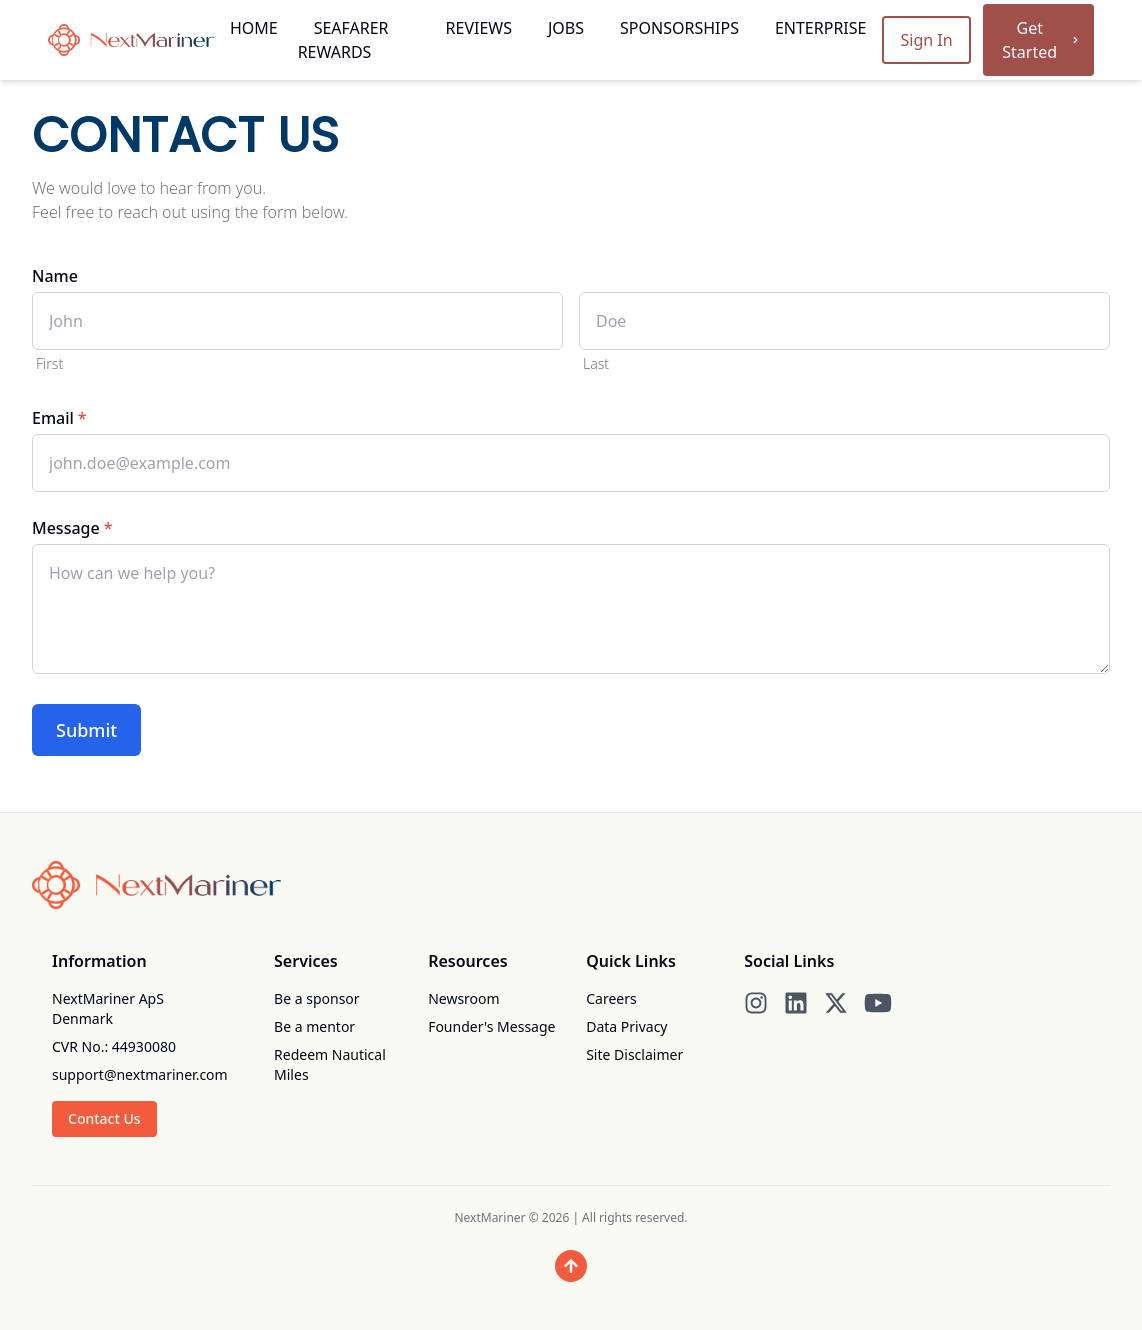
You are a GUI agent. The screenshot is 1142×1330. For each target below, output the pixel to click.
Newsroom (464, 998)
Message (72, 528)
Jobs (566, 28)
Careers (611, 998)
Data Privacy (626, 1026)
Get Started (1042, 40)
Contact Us (104, 1118)
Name (55, 276)
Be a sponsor (317, 998)
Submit (86, 730)
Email (59, 418)
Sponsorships (679, 28)
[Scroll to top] (571, 1266)
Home (254, 28)
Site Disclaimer (634, 1054)
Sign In (926, 40)
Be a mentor (314, 1026)
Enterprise (821, 28)
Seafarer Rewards (343, 40)
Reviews (479, 28)
